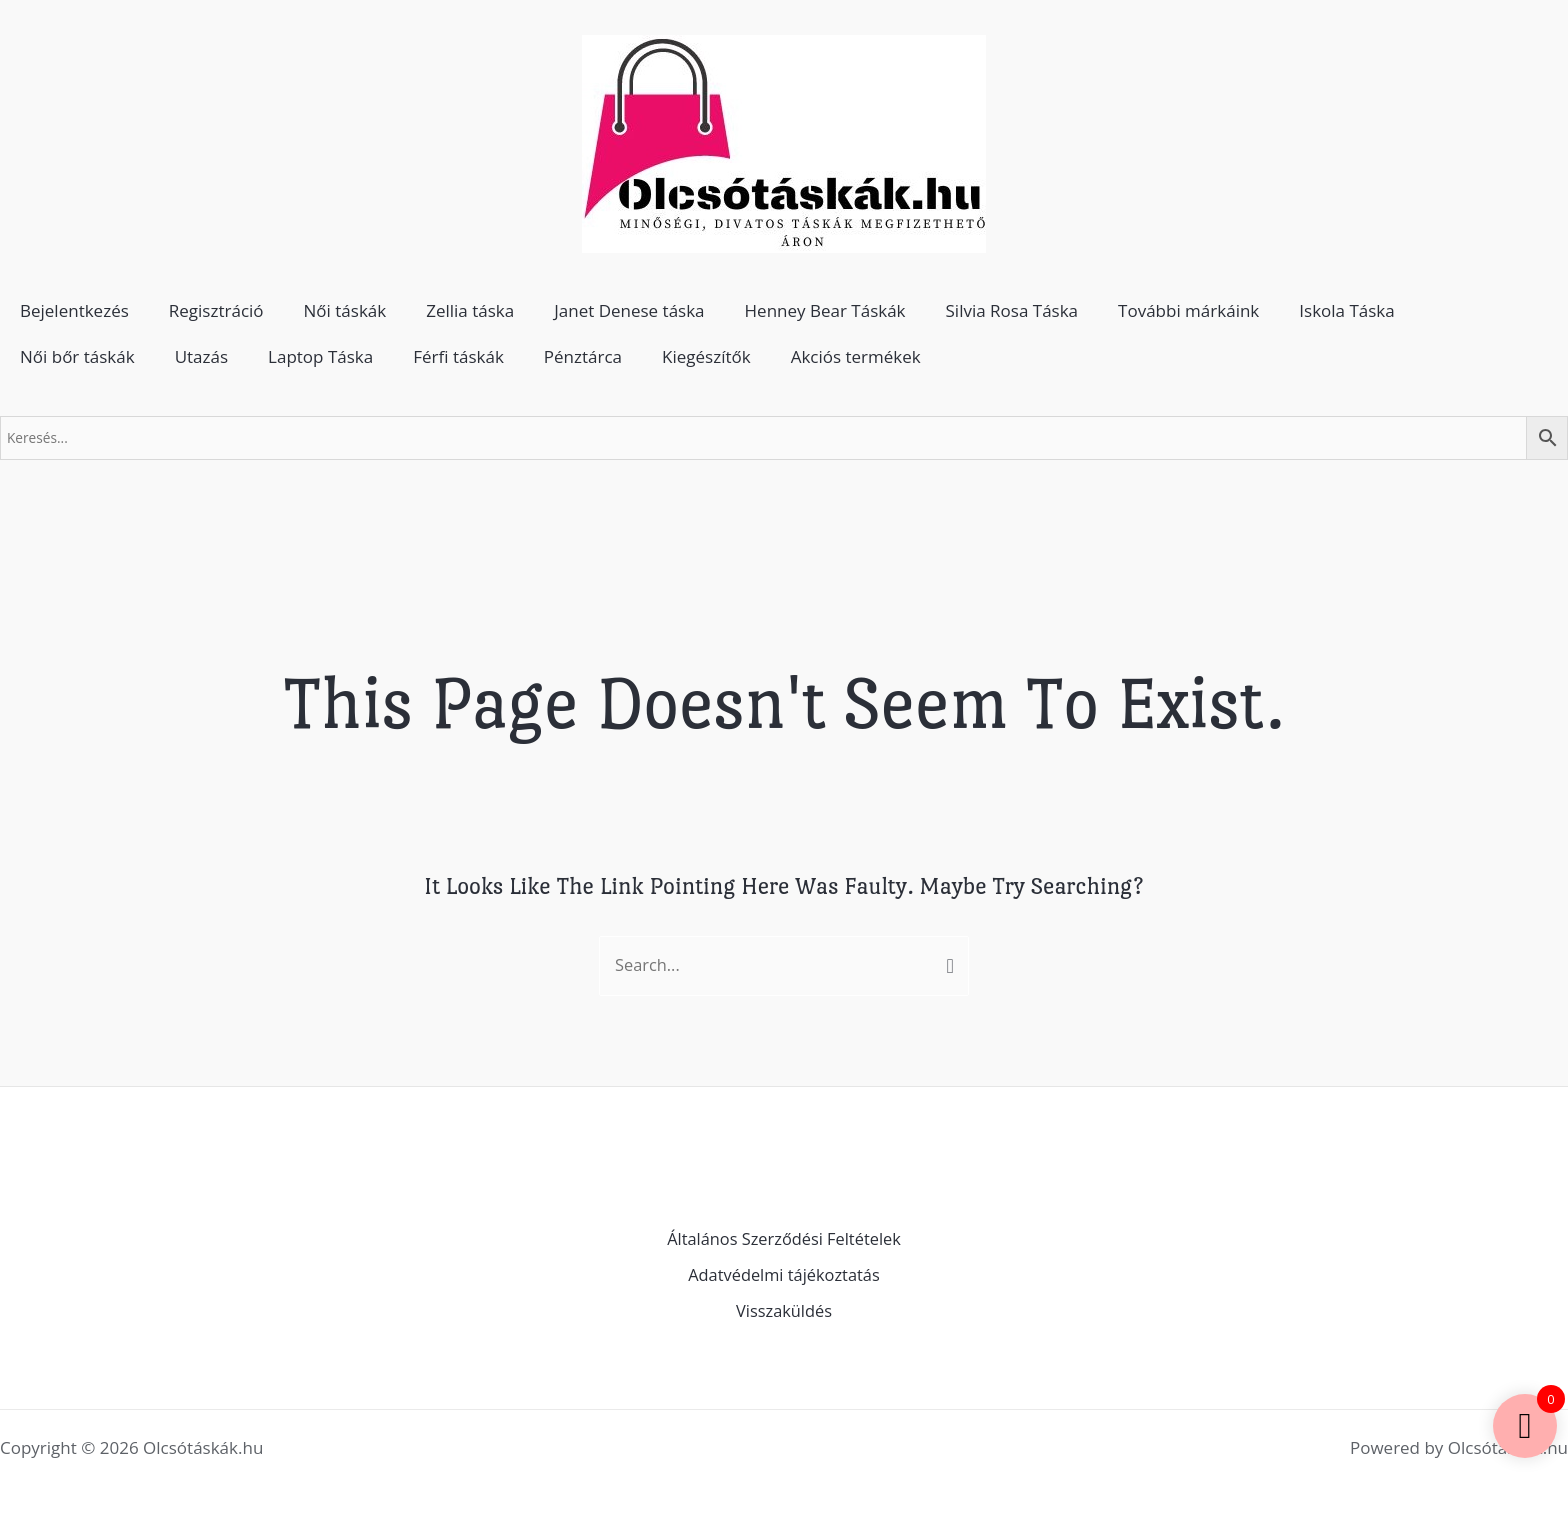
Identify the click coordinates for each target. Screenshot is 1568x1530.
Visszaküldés (784, 1311)
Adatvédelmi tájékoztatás (784, 1276)
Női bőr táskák (77, 356)
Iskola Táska (1346, 310)
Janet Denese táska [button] (629, 310)
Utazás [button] (201, 356)
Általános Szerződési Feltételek (784, 1240)
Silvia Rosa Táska (1012, 310)
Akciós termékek (856, 356)
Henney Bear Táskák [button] (825, 310)
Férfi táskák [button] (458, 356)
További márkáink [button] (1188, 310)
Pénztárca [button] (583, 356)
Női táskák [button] (345, 310)
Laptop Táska (320, 356)
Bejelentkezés (74, 310)
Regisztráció (216, 310)
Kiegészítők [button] (706, 356)
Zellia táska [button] (470, 310)
